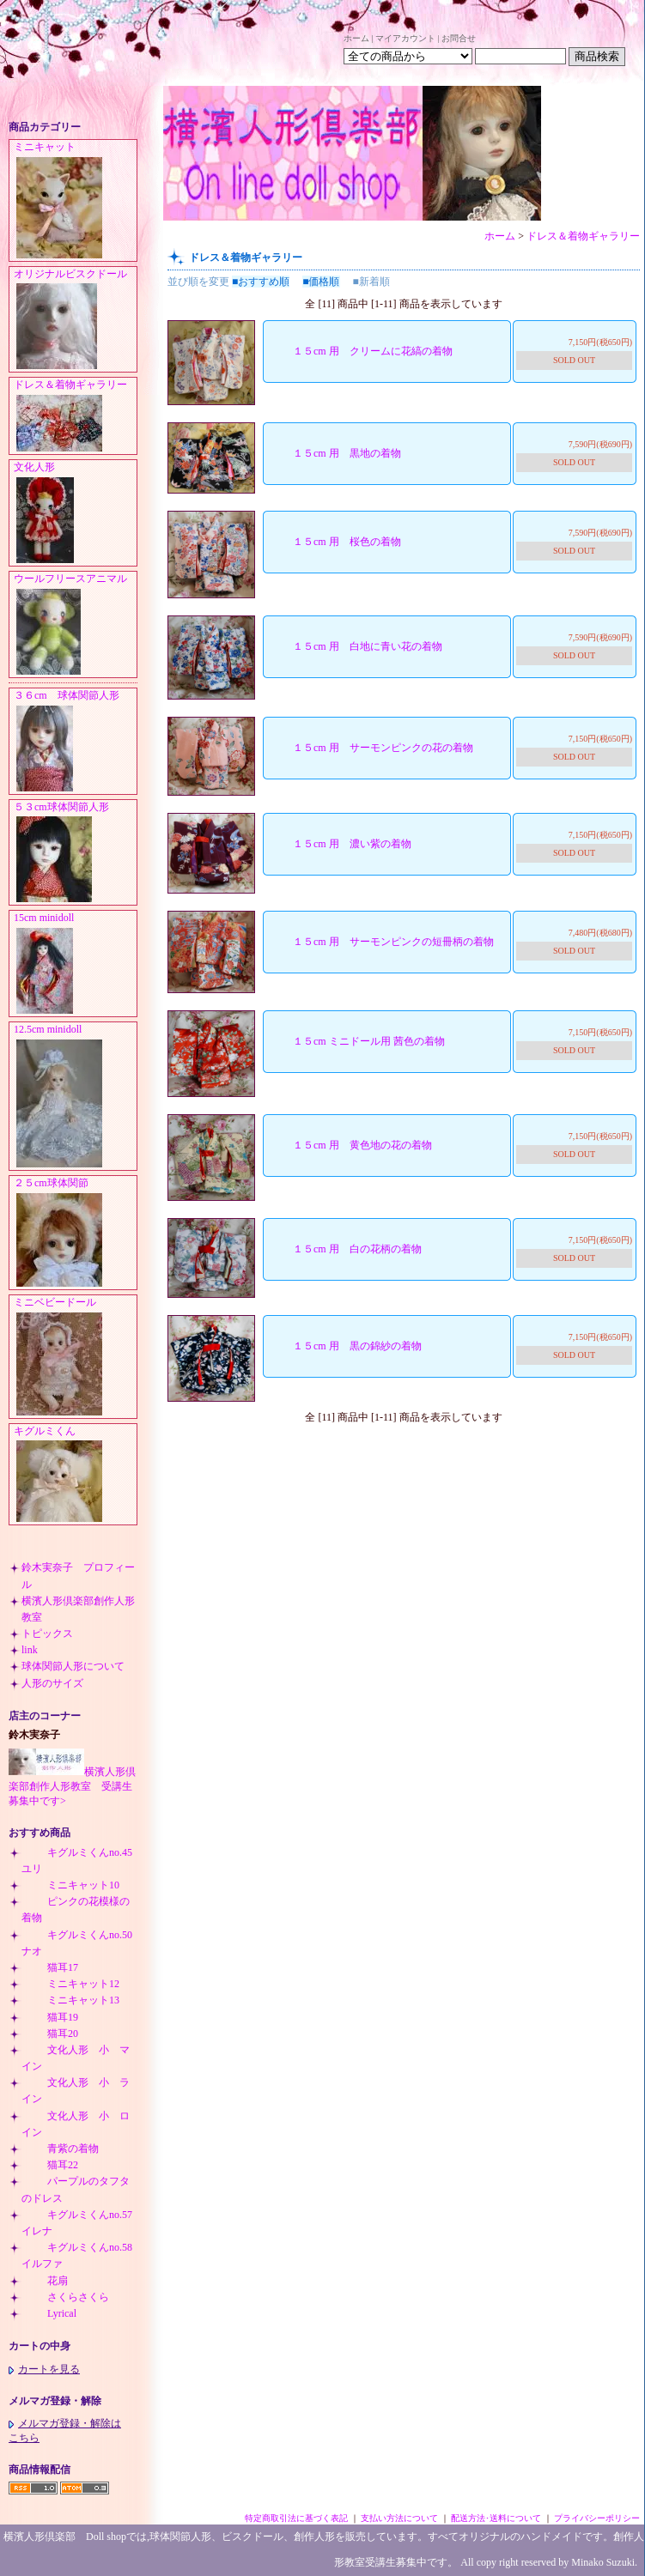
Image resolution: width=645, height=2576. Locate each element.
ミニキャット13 (70, 2000)
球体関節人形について (73, 1666)
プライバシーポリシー (597, 2518)
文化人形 (75, 513)
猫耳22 (49, 2165)
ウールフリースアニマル (75, 625)
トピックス (47, 1633)
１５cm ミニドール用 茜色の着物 (356, 1041)
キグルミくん (75, 1475)
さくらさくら (65, 2297)
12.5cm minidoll (75, 1096)
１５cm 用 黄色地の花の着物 (349, 1145)
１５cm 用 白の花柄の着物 (344, 1249)
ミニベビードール (75, 1357)
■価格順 (320, 282)
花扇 (44, 2281)
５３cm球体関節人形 (75, 853)
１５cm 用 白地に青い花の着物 (354, 646)
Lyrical (48, 2313)
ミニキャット (75, 201)
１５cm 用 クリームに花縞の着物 (360, 351)
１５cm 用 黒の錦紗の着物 (344, 1346)
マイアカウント (405, 38)
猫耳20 (49, 2033)
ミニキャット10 (70, 1885)
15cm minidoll (75, 964)
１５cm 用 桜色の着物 (334, 542)
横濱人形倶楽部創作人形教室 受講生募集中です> (72, 1786)
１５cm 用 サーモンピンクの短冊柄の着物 (380, 942)
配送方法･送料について (496, 2518)
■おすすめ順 (260, 282)
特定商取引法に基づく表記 (296, 2518)
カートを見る (44, 2369)
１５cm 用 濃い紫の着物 (339, 844)
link (29, 1650)
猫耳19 (49, 2017)
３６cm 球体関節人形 (75, 741)
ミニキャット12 (70, 1984)
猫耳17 (49, 1967)
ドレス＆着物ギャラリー (75, 416)
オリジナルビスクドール (75, 320)
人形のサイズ (52, 1683)
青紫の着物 (60, 2149)
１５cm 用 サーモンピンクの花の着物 (370, 748)
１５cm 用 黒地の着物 (334, 453)
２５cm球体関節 (75, 1233)
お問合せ (458, 38)
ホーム (356, 38)
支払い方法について (399, 2518)
